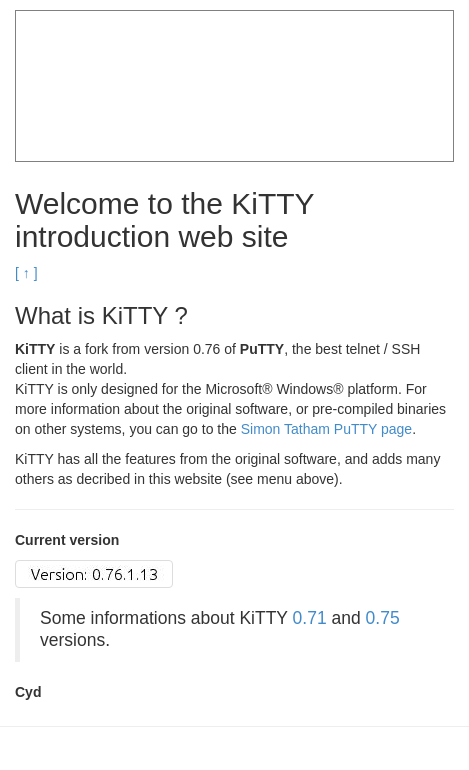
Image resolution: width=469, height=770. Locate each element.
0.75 (383, 618)
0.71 (310, 618)
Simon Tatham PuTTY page (326, 429)
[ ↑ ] (26, 273)
